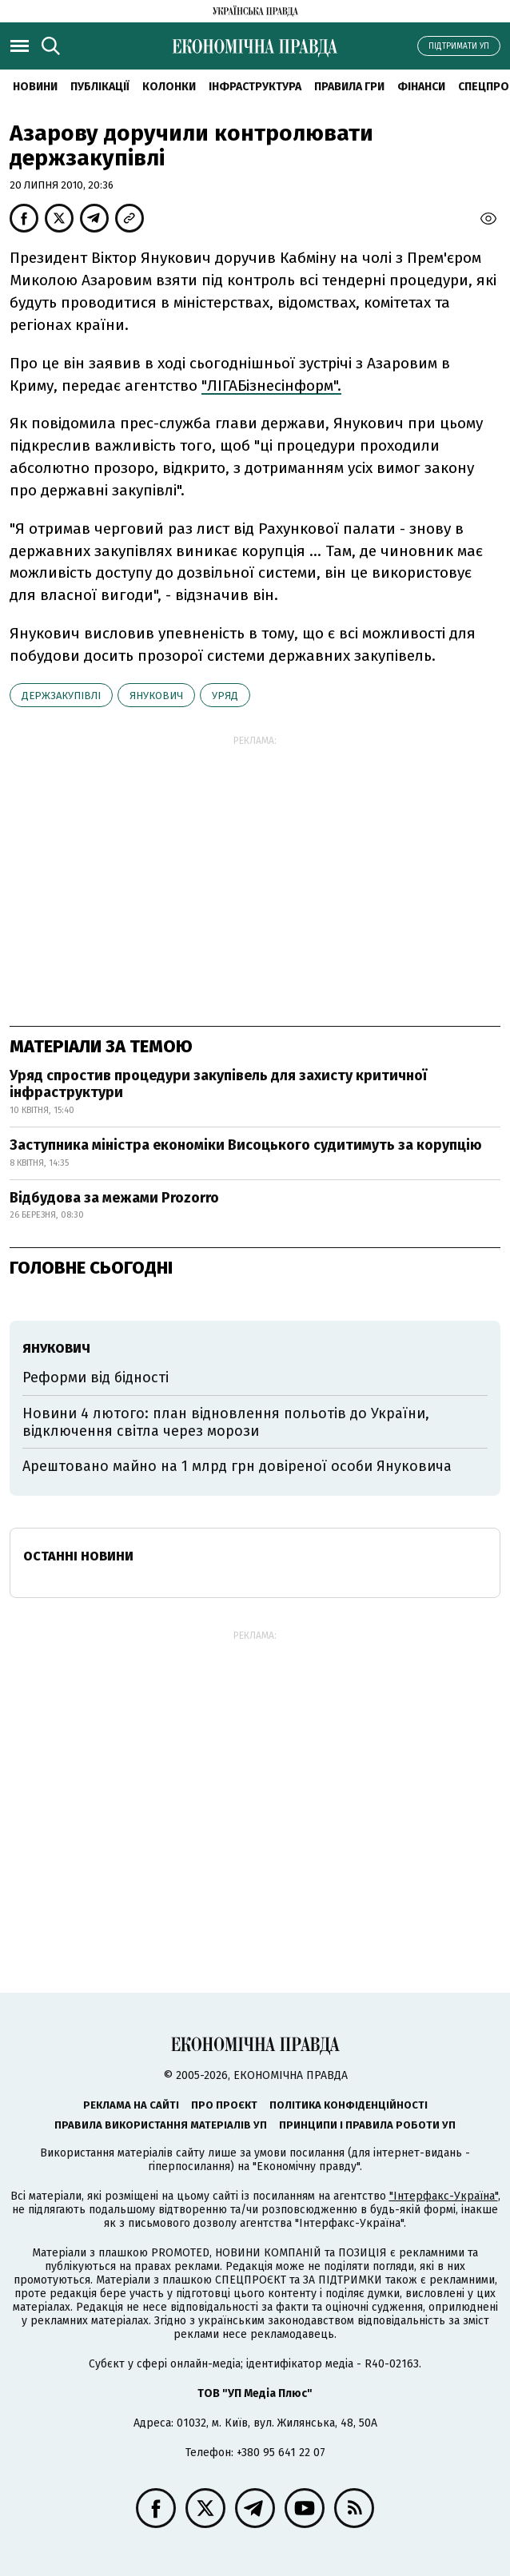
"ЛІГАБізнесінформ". (271, 385)
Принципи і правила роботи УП (367, 2125)
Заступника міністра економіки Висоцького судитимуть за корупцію (246, 1145)
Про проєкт (224, 2105)
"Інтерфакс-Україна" (443, 2196)
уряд (225, 696)
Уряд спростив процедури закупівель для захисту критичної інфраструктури (218, 1084)
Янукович (156, 696)
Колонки (169, 86)
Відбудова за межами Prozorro (114, 1198)
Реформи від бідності (95, 1377)
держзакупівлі (61, 696)
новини (35, 86)
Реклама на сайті (131, 2105)
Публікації (99, 86)
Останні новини (78, 1556)
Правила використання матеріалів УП (160, 2125)
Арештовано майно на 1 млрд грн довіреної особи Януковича (237, 1466)
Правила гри (349, 86)
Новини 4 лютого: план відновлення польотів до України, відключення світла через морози (225, 1422)
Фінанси (421, 86)
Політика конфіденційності (348, 2105)
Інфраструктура (255, 86)
